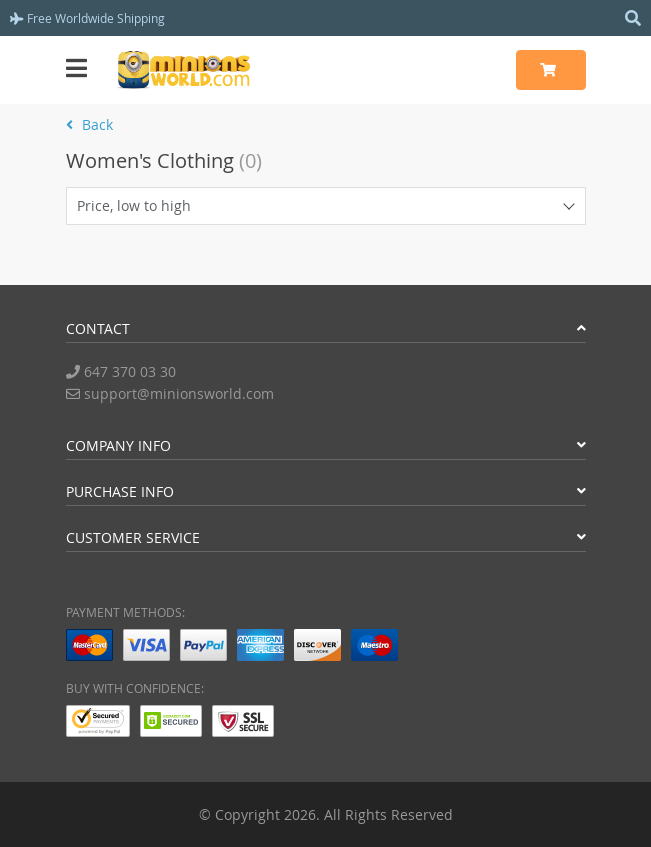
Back (89, 124)
